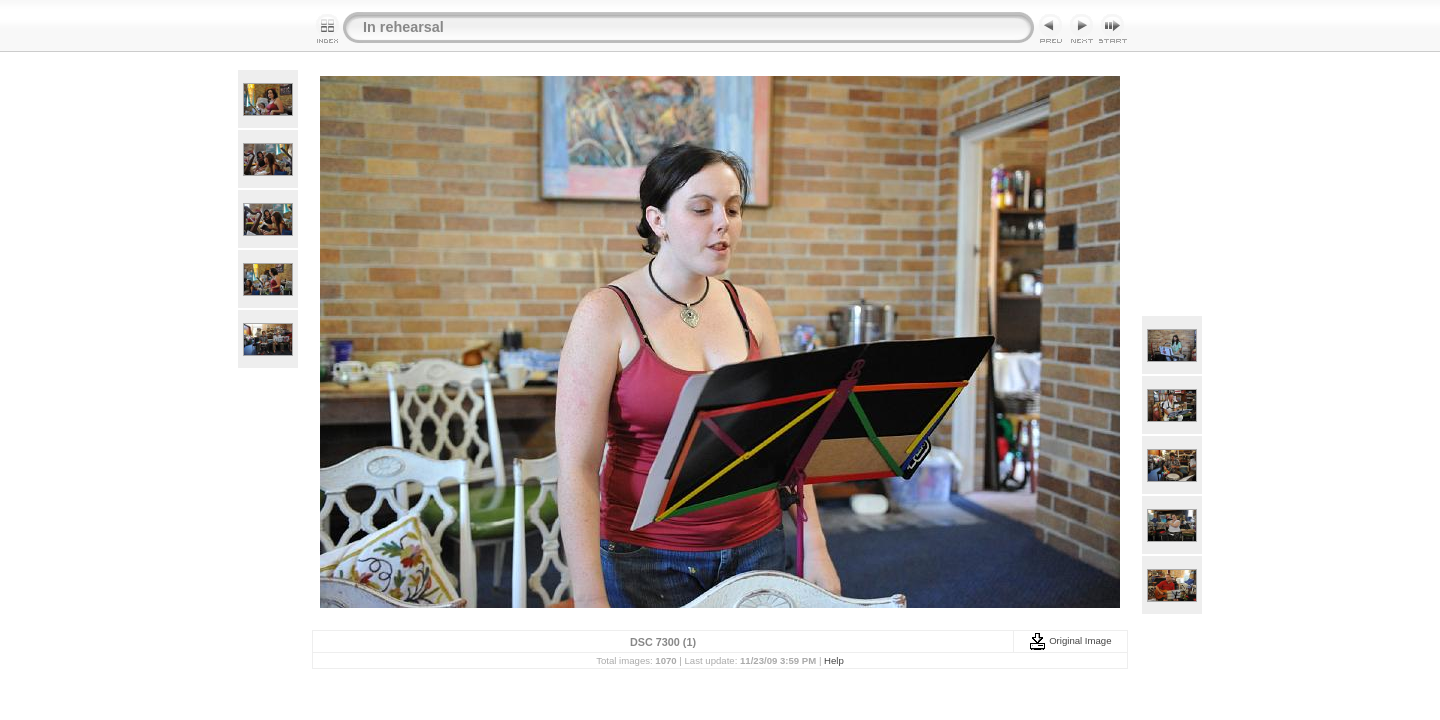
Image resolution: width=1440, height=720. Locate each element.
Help (834, 660)
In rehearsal (403, 27)
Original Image (1070, 640)
